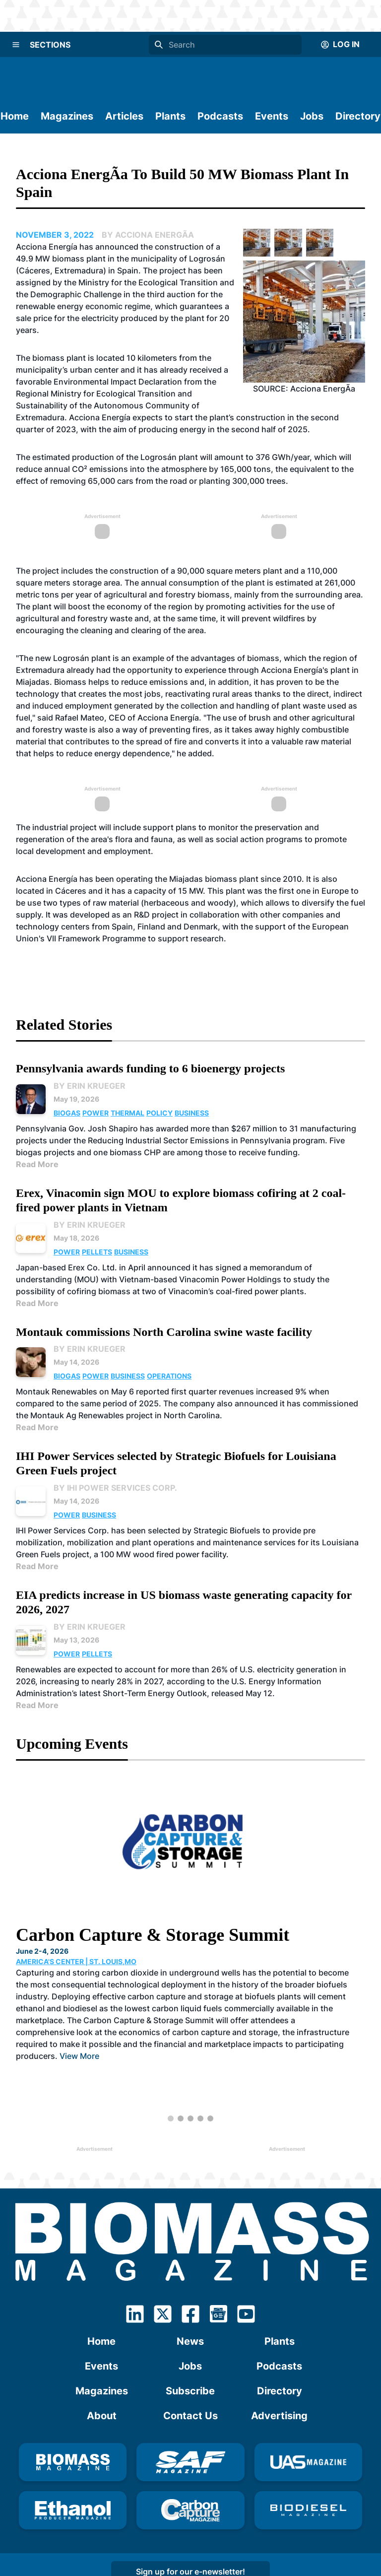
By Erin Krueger (90, 1086)
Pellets (97, 1252)
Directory (358, 116)
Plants (170, 116)
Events (271, 116)
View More (79, 2056)
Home (14, 116)
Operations (169, 1376)
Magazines (67, 116)
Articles (124, 116)
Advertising (279, 2416)
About (102, 2416)
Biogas (67, 1113)
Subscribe (190, 2391)
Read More (37, 1164)
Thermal (127, 1113)
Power (95, 1113)
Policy (159, 1113)
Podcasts (220, 116)
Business (192, 1113)
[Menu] (16, 45)
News (190, 2341)
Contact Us (190, 2416)
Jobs (311, 116)
